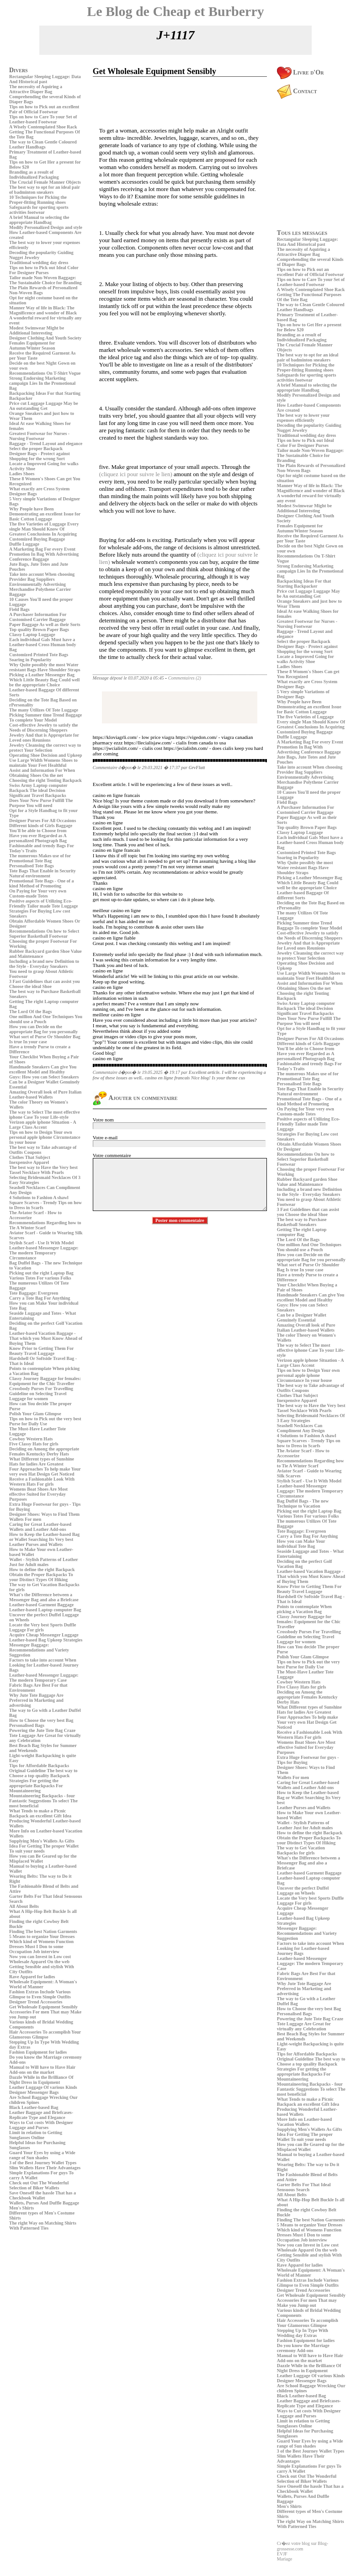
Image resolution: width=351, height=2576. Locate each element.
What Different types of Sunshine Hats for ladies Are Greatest (41, 1461)
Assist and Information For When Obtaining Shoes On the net (42, 773)
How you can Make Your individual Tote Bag (301, 1544)
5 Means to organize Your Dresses (41, 1936)
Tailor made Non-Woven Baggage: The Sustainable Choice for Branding (45, 280)
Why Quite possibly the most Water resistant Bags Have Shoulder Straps (44, 667)
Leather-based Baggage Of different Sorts (303, 895)
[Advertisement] (36, 2296)
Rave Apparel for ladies (32, 1976)
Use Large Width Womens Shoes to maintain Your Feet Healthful (43, 763)
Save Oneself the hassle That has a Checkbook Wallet (42, 2195)
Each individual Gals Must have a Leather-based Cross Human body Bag (42, 644)
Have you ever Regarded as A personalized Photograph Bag (38, 838)
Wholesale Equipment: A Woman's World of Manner (43, 1984)
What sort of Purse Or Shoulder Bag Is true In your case (44, 1039)
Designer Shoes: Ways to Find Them (44, 1514)
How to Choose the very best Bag (41, 1720)
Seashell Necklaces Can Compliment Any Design (300, 1428)
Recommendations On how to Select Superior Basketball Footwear (44, 934)
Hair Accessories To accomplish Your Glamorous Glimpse (45, 2034)
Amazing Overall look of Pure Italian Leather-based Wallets (45, 1094)
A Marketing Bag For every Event (42, 549)
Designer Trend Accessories (35, 2001)
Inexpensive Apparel (29, 1162)
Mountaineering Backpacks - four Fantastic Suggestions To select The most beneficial (43, 1800)
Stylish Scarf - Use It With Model (41, 1242)
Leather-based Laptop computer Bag (45, 1609)
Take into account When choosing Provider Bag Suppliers (41, 577)
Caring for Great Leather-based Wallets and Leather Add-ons (40, 1527)
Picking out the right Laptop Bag (41, 1272)
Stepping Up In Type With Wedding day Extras (302, 2333)
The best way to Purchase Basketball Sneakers (302, 1222)
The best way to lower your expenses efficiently (303, 418)
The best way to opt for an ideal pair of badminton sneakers (44, 190)
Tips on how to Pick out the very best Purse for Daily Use (45, 1421)
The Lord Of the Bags (30, 1011)
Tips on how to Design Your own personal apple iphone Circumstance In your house (44, 1137)
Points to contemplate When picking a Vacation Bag (304, 1609)
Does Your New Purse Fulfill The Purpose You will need (41, 803)
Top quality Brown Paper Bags (39, 629)
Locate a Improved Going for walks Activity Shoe (305, 659)
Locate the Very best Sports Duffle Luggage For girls (42, 1627)
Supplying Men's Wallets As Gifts (41, 1840)
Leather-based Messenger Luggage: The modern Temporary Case (44, 1678)
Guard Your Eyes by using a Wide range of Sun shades (42, 2155)
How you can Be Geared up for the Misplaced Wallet (43, 1859)
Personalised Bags (26, 1725)
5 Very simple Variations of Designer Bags (303, 694)
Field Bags (19, 609)
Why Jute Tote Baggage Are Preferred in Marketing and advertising (36, 1700)
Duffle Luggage (24, 544)
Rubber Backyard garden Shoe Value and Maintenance (307, 1182)
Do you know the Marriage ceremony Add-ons (303, 2348)
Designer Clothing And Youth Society (45, 337)
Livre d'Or (300, 72)
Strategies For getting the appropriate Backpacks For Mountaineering (36, 1785)
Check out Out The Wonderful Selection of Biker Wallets (39, 2185)
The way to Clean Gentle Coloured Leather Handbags (43, 144)
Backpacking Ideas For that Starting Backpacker (304, 584)
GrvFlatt (197, 767)
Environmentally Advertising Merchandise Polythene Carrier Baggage (40, 589)
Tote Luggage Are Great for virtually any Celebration (304, 2026)
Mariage (284, 2558)
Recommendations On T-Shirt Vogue (44, 373)
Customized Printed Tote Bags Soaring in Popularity (38, 657)
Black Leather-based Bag (33, 2107)
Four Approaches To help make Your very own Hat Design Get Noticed (45, 1471)
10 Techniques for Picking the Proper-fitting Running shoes (38, 200)
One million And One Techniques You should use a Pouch (45, 1019)
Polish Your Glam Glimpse (35, 1413)
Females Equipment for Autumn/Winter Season (32, 345)
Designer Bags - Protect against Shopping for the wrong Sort (39, 456)
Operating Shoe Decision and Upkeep (45, 755)
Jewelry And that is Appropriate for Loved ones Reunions (44, 738)
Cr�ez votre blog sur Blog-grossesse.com (302, 2546)
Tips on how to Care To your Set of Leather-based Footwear (43, 119)
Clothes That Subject (29, 1157)
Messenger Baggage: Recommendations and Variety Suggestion (39, 1649)
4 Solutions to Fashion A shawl (39, 1197)
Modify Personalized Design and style (45, 227)
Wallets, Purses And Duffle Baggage (44, 2202)
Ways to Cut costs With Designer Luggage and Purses (41, 2125)
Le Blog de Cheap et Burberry (175, 11)
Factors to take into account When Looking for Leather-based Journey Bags (44, 1665)
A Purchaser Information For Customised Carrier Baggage (37, 617)
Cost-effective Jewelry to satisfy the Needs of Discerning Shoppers (43, 727)
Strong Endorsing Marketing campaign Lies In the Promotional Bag (42, 383)
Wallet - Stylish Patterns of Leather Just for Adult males (43, 1562)
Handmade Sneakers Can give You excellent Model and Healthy (42, 1069)
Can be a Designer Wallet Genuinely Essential (301, 1317)
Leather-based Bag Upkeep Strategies (45, 1639)
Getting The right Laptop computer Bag (301, 1232)
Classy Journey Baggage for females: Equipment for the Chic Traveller (45, 1381)
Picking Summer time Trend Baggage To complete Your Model (45, 717)
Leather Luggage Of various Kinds (43, 2087)
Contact (297, 91)
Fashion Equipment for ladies (38, 2052)
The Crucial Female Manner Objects (45, 182)
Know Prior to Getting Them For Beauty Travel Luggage (41, 1351)
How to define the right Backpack (42, 1569)
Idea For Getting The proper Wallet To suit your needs (44, 1848)
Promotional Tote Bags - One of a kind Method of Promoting (41, 883)
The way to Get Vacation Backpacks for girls (301, 1850)
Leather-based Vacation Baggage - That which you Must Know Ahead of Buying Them (45, 1338)
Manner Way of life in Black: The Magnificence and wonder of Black (43, 310)
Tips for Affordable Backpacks (39, 1765)
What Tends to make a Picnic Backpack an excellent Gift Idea (40, 1813)
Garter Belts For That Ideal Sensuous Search (304, 2187)
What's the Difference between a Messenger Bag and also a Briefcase (44, 1597)
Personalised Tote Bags (31, 865)
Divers (18, 70)
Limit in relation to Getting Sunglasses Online (35, 2135)
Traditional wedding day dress (38, 262)
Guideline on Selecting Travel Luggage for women (37, 1396)
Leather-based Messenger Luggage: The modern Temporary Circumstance (44, 1252)
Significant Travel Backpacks (37, 795)
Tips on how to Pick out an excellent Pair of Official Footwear (44, 109)
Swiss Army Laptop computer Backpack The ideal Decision (38, 788)
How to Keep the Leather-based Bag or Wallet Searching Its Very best (44, 1537)
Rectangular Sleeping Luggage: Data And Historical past (45, 79)
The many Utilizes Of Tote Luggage (43, 709)
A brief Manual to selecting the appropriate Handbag (39, 220)
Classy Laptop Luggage (32, 634)
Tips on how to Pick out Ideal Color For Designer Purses (44, 270)
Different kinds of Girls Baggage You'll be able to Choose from (40, 828)
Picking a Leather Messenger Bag (41, 674)
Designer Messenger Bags (34, 2092)
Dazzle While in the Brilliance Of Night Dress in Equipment (41, 2080)
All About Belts (24, 1906)
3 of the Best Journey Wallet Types (42, 2162)
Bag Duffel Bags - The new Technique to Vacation (303, 1503)
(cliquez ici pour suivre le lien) (135, 474)
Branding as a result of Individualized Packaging (34, 175)
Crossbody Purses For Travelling (41, 1388)
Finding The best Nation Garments (43, 1931)
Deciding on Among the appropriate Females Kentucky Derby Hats (44, 1451)
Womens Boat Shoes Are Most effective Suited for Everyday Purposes (38, 1494)
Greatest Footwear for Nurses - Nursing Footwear (39, 436)
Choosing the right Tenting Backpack (45, 780)
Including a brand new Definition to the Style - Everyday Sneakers (44, 964)
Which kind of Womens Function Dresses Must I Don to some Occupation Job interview (41, 1946)
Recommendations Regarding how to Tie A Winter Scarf (45, 1225)
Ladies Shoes (21, 473)
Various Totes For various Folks (40, 1277)
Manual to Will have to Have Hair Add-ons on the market (42, 2070)
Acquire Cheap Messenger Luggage (44, 1634)
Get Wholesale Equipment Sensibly (43, 2006)
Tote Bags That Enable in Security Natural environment (42, 873)
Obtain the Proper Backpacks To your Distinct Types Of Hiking (41, 1577)
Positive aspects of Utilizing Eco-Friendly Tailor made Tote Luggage (43, 903)
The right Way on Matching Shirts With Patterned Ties (42, 2225)
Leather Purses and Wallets (36, 1544)
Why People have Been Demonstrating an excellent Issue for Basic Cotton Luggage (44, 513)
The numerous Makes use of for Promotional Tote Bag (40, 858)
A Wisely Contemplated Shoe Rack (43, 126)
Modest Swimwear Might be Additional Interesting (36, 330)
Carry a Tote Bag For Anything (39, 1298)
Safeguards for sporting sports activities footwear (39, 210)
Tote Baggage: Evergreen (33, 1293)
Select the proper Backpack (36, 448)
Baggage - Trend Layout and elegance (45, 443)
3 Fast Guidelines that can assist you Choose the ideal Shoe (44, 984)
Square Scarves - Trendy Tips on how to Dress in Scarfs (308, 1443)
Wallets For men (25, 1519)
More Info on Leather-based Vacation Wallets (304, 2122)
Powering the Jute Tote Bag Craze (42, 1730)
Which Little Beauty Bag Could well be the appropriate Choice (44, 682)
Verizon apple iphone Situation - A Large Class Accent (42, 1125)
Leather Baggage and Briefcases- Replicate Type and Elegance (41, 2115)
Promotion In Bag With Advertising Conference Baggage (44, 557)
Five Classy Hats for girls (33, 1443)
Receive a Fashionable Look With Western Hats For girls (41, 1482)
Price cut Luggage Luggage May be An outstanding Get (43, 406)
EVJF (282, 2553)
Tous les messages (302, 232)
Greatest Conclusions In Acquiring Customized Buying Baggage (43, 536)
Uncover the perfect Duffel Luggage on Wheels (303, 1891)
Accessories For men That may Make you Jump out (307, 2303)
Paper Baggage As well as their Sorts (44, 624)
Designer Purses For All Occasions (42, 820)
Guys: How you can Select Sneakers (44, 1076)
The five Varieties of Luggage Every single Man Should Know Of (44, 526)
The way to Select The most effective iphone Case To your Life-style (44, 1115)
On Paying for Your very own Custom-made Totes (37, 893)
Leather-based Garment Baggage (41, 1604)
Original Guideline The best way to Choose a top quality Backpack (43, 1773)
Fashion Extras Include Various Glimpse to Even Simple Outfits (40, 1994)
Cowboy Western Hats (31, 1438)
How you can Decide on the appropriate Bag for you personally (43, 1029)
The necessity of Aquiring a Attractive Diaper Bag (35, 89)
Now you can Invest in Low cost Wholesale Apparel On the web (40, 1959)
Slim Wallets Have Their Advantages (44, 2167)
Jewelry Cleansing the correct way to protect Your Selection (45, 748)
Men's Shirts (21, 2207)
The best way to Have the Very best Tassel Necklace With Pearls (43, 1170)
